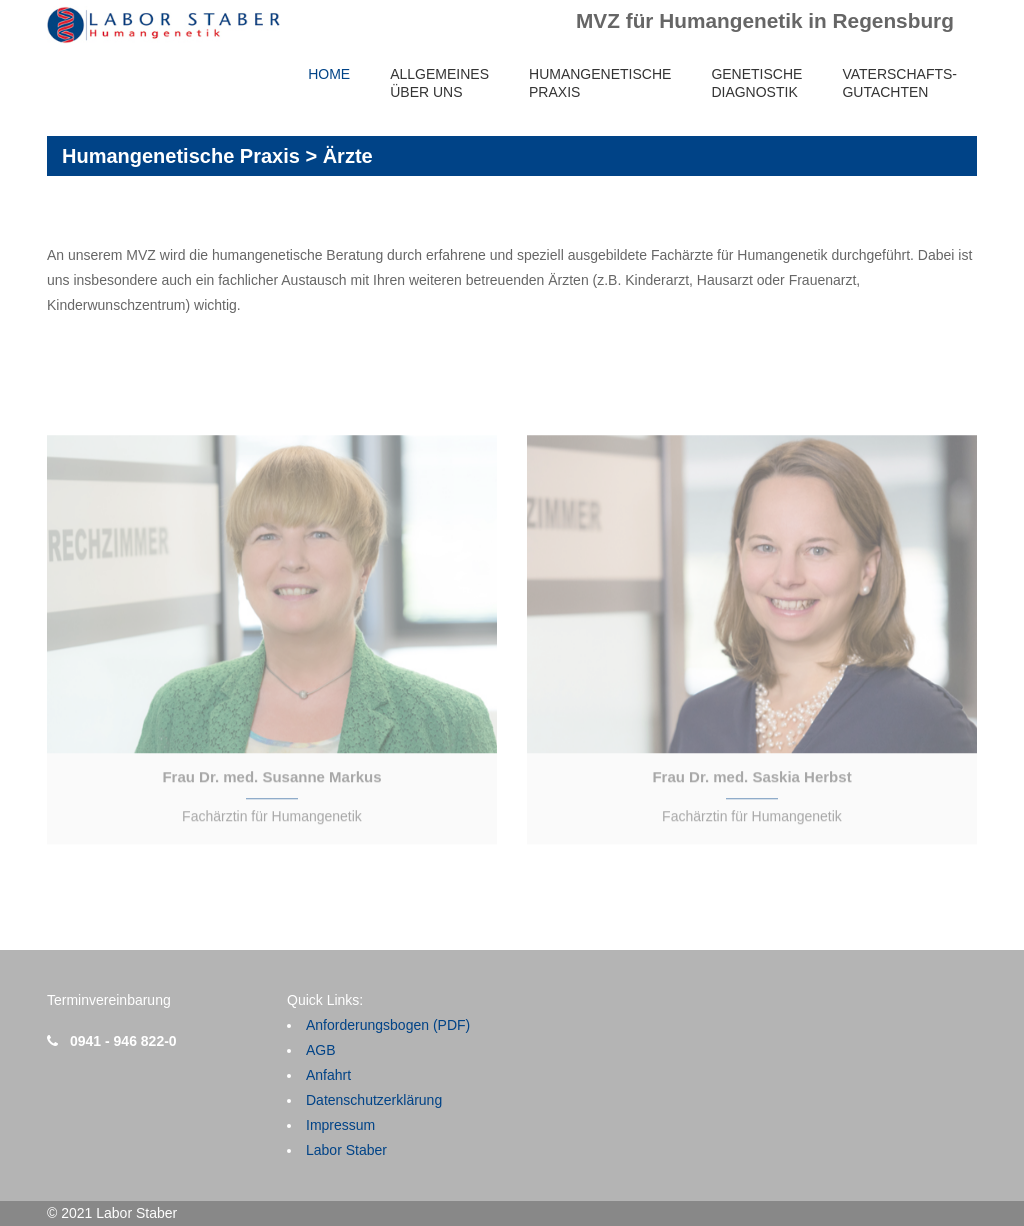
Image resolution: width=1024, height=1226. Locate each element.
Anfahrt (328, 1075)
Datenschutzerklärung (374, 1100)
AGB (321, 1050)
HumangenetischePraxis (600, 83)
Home (329, 74)
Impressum (340, 1125)
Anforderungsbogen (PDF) (388, 1025)
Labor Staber (346, 1150)
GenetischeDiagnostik (756, 83)
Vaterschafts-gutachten (899, 83)
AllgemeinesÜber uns (439, 83)
